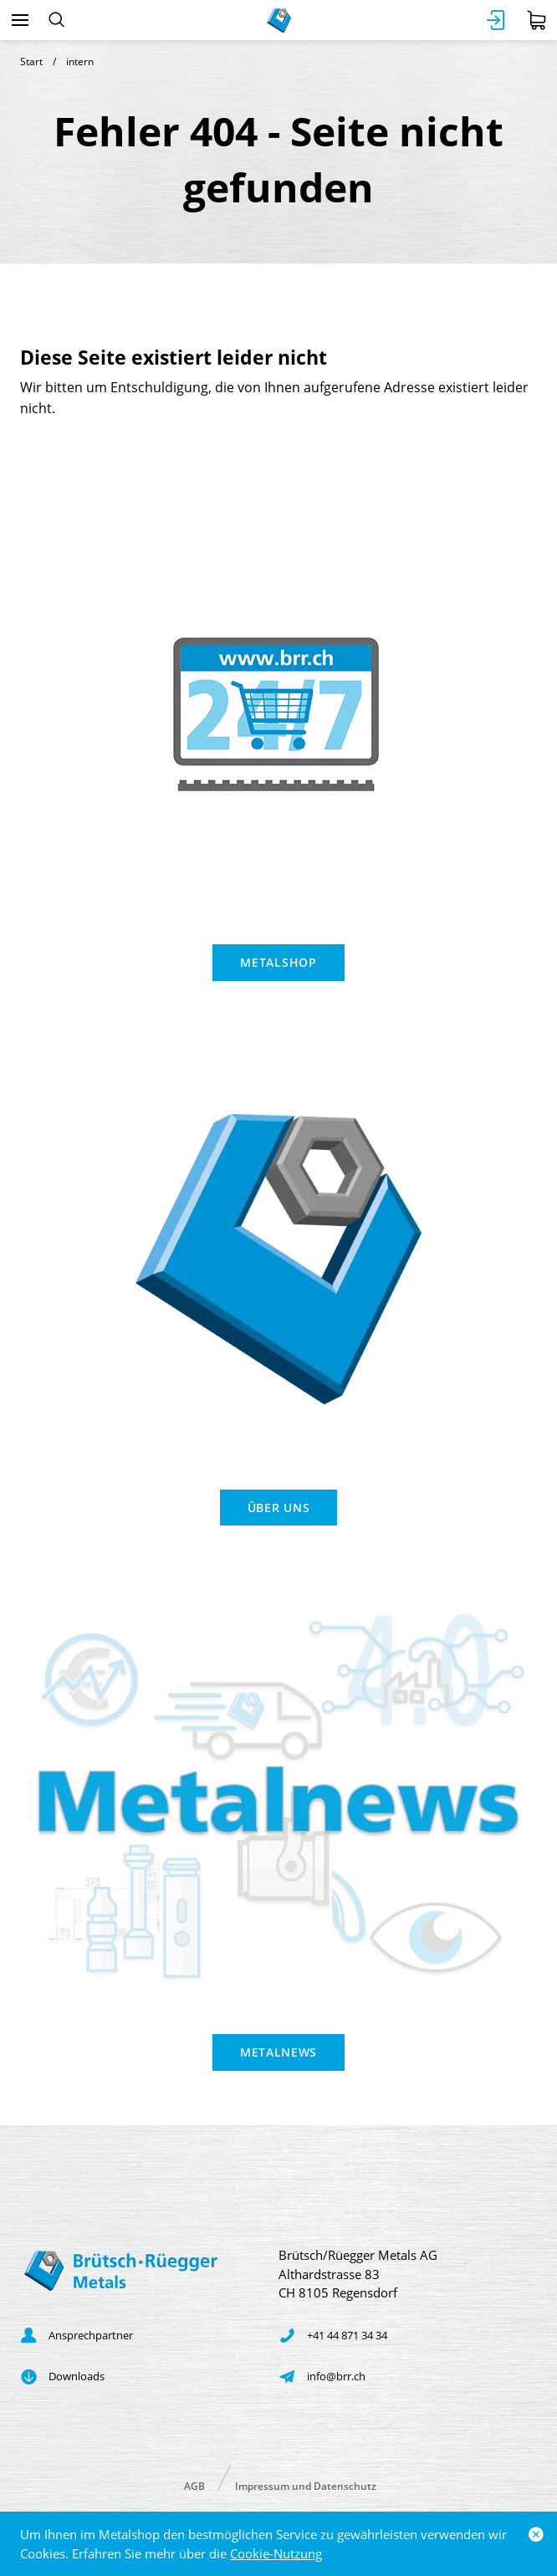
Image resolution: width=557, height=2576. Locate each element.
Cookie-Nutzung (276, 2553)
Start (31, 61)
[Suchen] (56, 20)
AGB (194, 2485)
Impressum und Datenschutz (305, 2485)
